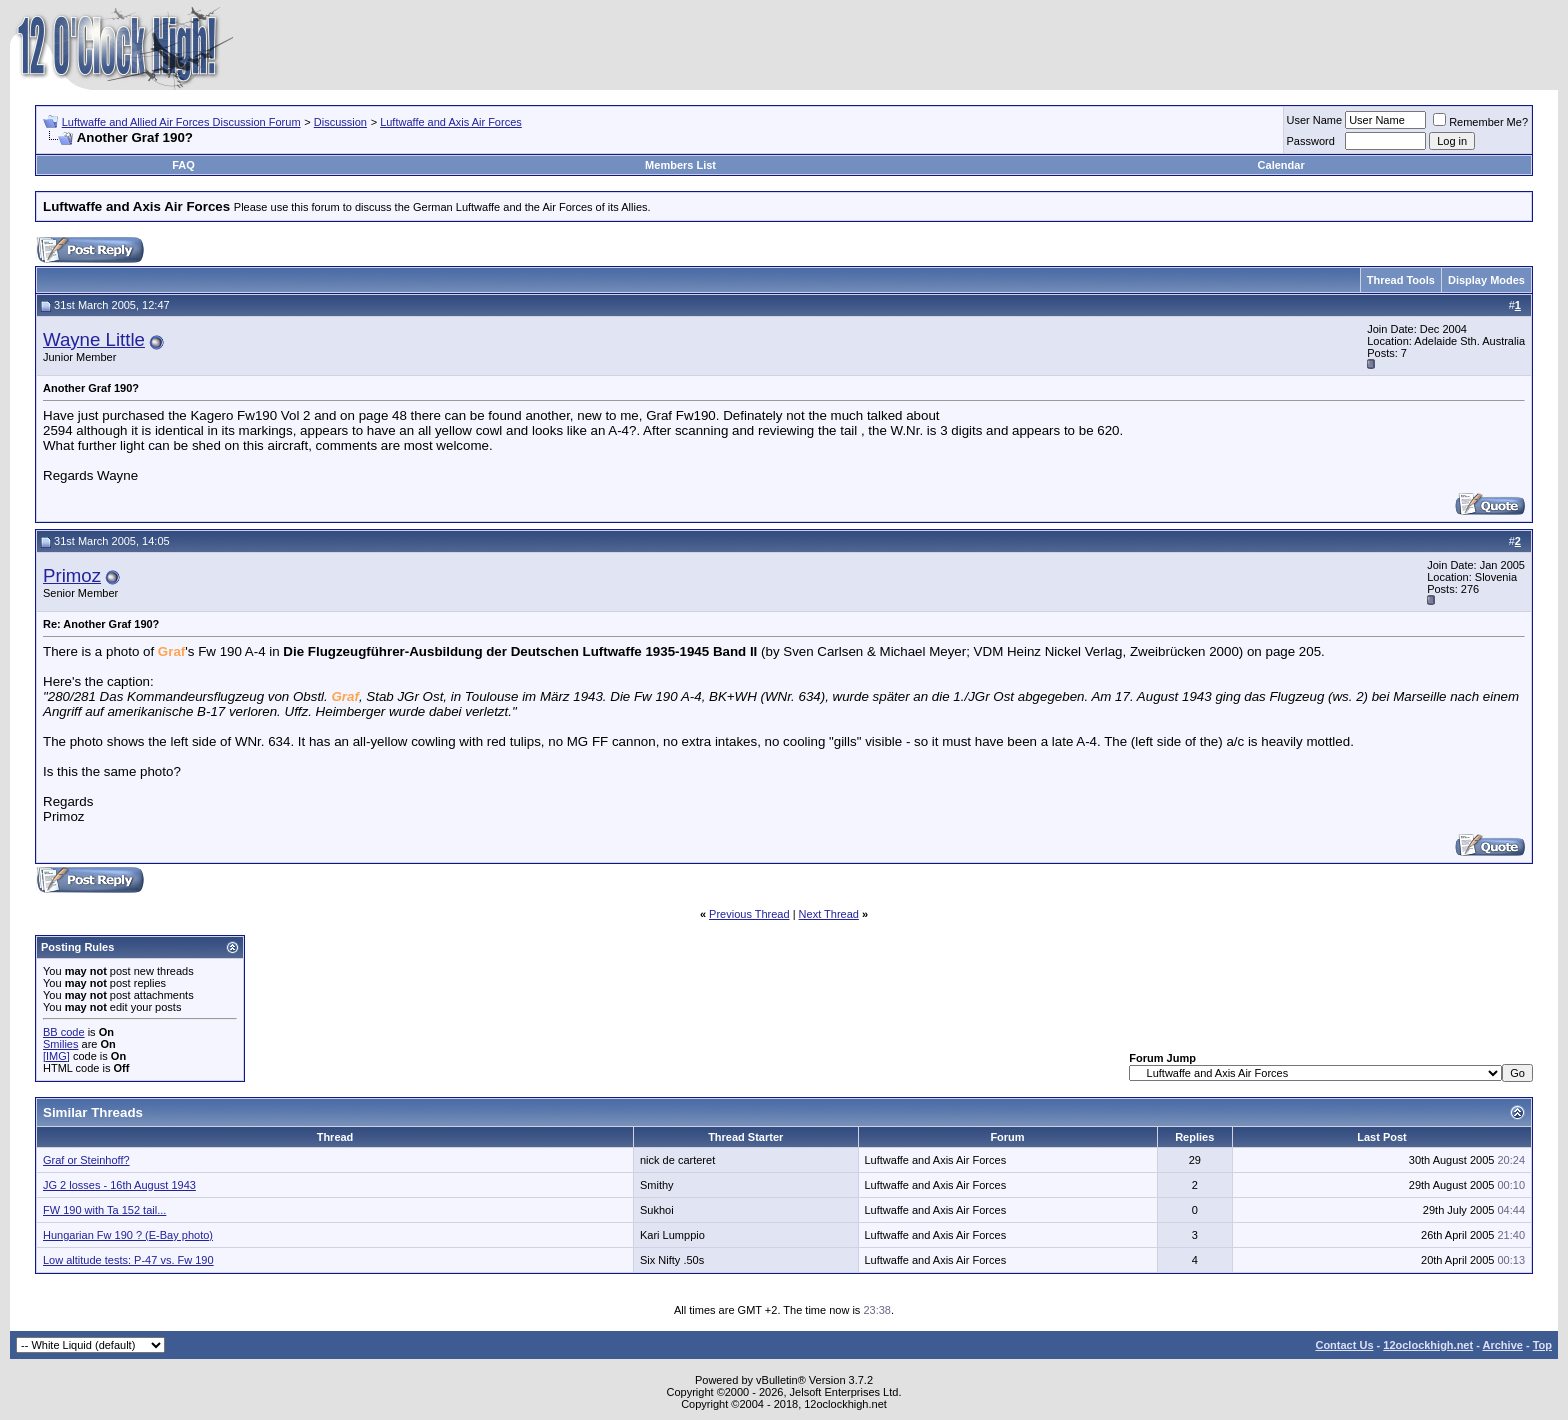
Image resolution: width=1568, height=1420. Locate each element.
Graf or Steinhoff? (86, 1160)
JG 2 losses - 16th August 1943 (119, 1185)
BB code (64, 1032)
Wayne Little (94, 339)
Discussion (340, 122)
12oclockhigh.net (1428, 1345)
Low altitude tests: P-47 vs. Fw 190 (128, 1260)
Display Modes (1486, 280)
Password (1311, 141)
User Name (1315, 120)
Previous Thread (749, 914)
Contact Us (1344, 1345)
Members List (680, 165)
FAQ (183, 165)
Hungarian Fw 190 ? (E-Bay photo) (128, 1235)
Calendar (1281, 165)
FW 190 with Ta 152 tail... (104, 1210)
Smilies (60, 1044)
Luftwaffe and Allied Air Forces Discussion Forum (181, 122)
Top (1542, 1345)
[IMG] (56, 1056)
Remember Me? (1480, 122)
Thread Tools (1401, 280)
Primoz (72, 575)
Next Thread (829, 914)
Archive (1503, 1345)
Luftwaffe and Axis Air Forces (451, 122)
